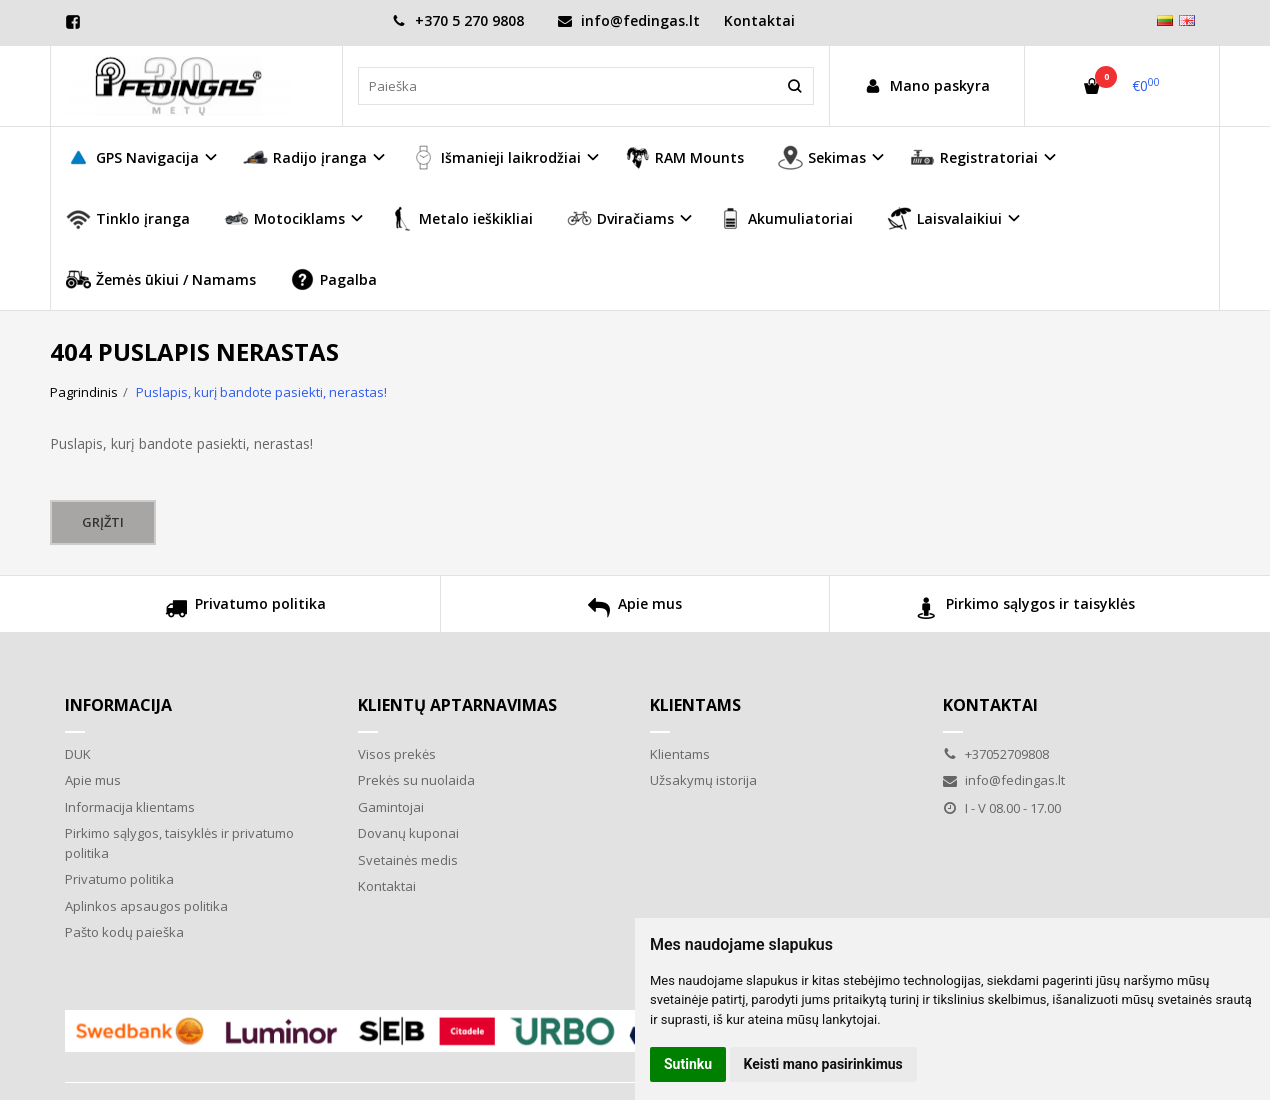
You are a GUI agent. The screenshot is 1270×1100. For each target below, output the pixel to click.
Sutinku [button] (688, 1064)
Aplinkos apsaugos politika (146, 906)
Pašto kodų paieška (124, 932)
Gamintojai (391, 807)
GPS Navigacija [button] (132, 157)
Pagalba (333, 279)
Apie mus (635, 610)
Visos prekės (397, 754)
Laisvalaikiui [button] (944, 218)
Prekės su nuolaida (416, 780)
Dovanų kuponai (408, 833)
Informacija (118, 705)
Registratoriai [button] (974, 157)
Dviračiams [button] (620, 218)
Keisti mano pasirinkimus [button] (823, 1064)
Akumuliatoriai (785, 218)
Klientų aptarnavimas (457, 705)
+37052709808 (996, 754)
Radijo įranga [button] (305, 157)
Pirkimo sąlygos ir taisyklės (1025, 610)
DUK (78, 754)
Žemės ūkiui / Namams (161, 279)
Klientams (695, 705)
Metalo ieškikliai (461, 218)
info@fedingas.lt (629, 20)
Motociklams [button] (284, 218)
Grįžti (103, 522)
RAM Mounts (684, 157)
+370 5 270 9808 (458, 20)
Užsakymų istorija (703, 780)
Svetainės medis (408, 860)
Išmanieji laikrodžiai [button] (496, 157)
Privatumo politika (245, 610)
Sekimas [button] (822, 157)
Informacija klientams (130, 807)
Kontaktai (759, 20)
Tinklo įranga (128, 218)
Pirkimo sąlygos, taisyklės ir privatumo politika (179, 843)
